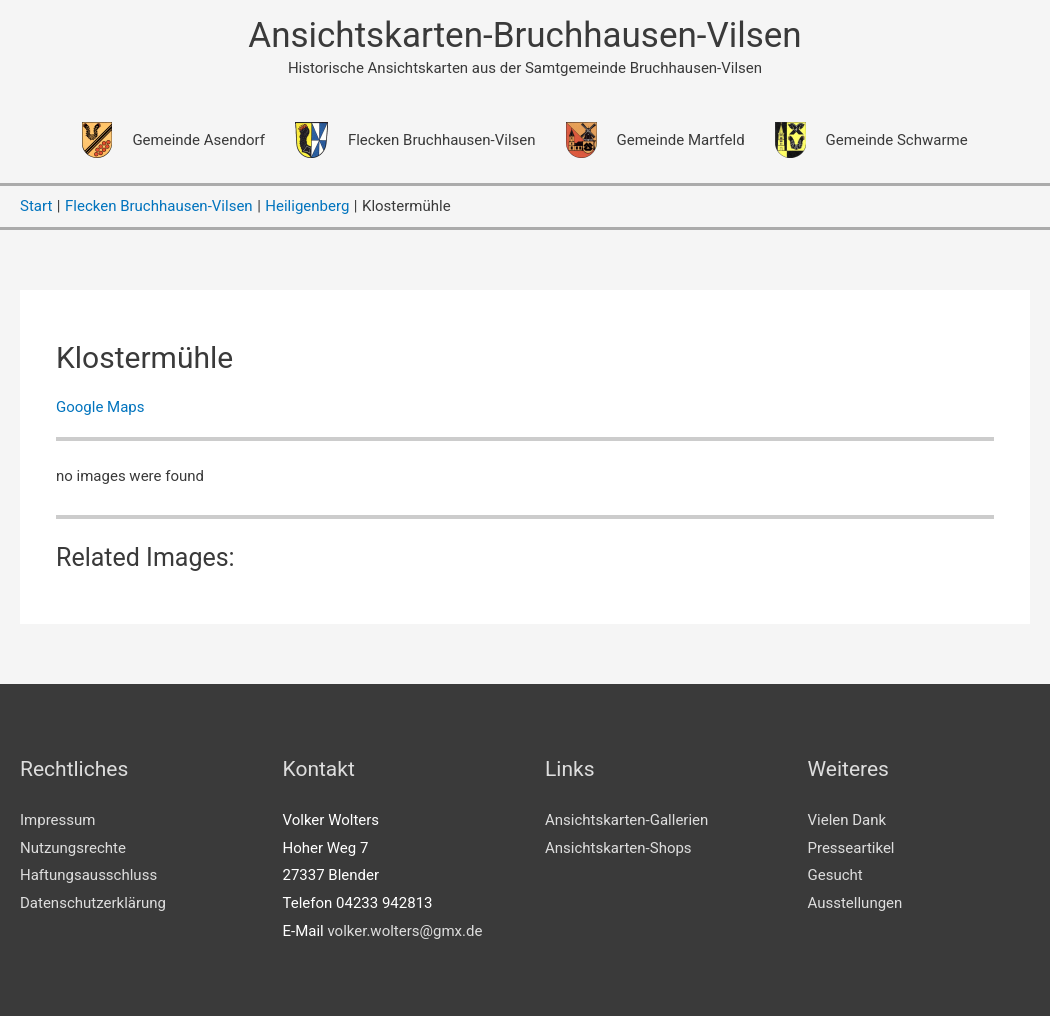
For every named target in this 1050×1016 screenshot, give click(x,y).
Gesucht (835, 875)
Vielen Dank (847, 820)
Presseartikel (851, 848)
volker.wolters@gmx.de (404, 931)
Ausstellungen (855, 903)
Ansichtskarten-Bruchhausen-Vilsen (524, 35)
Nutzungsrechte (73, 848)
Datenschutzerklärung (93, 903)
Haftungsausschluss (88, 875)
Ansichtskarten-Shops (618, 848)
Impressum (57, 820)
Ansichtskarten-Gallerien (626, 820)
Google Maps (100, 407)
